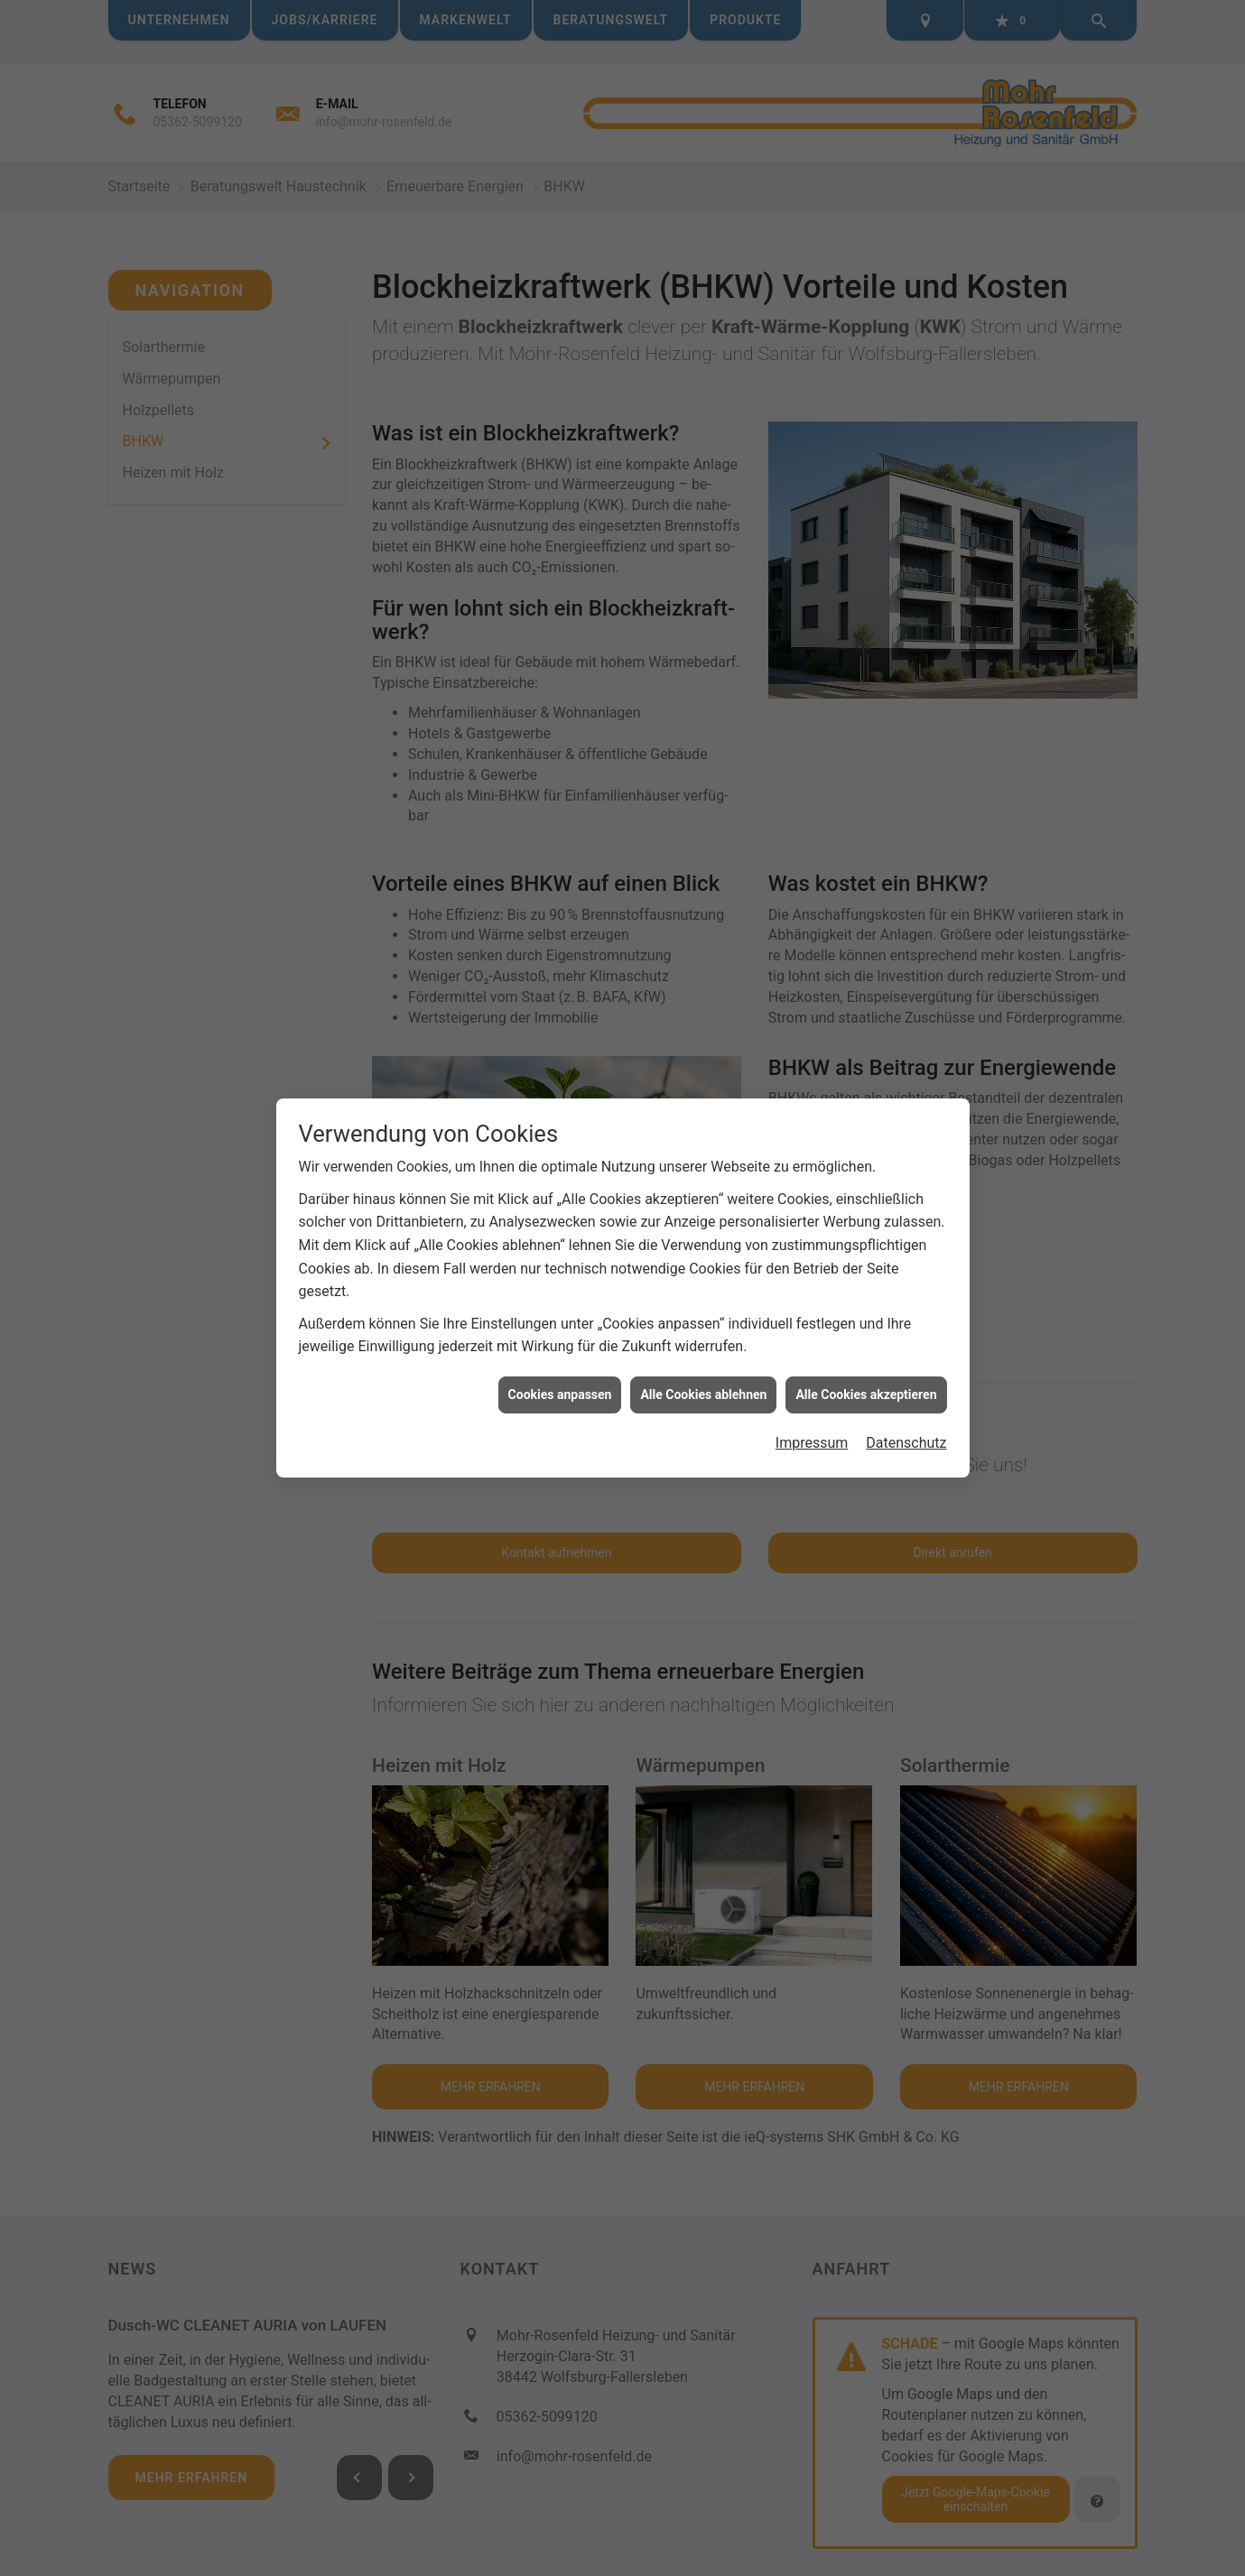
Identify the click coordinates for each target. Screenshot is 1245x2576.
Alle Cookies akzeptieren (865, 1385)
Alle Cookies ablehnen (703, 1385)
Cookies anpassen (560, 1385)
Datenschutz (906, 1434)
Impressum (812, 1434)
